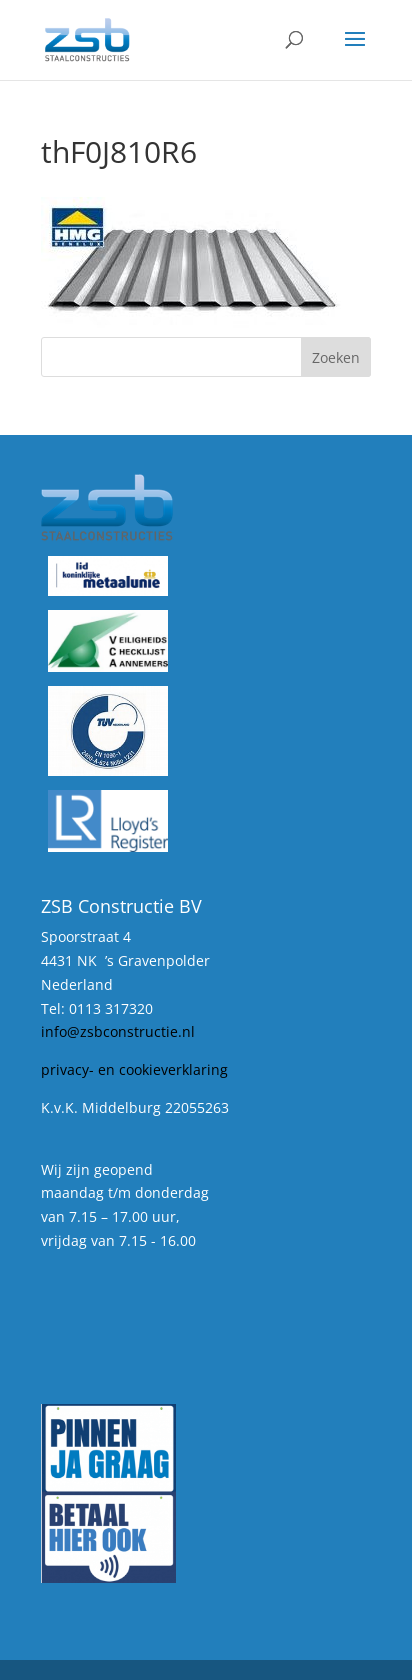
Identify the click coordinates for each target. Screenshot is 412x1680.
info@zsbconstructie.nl (118, 1031)
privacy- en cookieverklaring (134, 1069)
